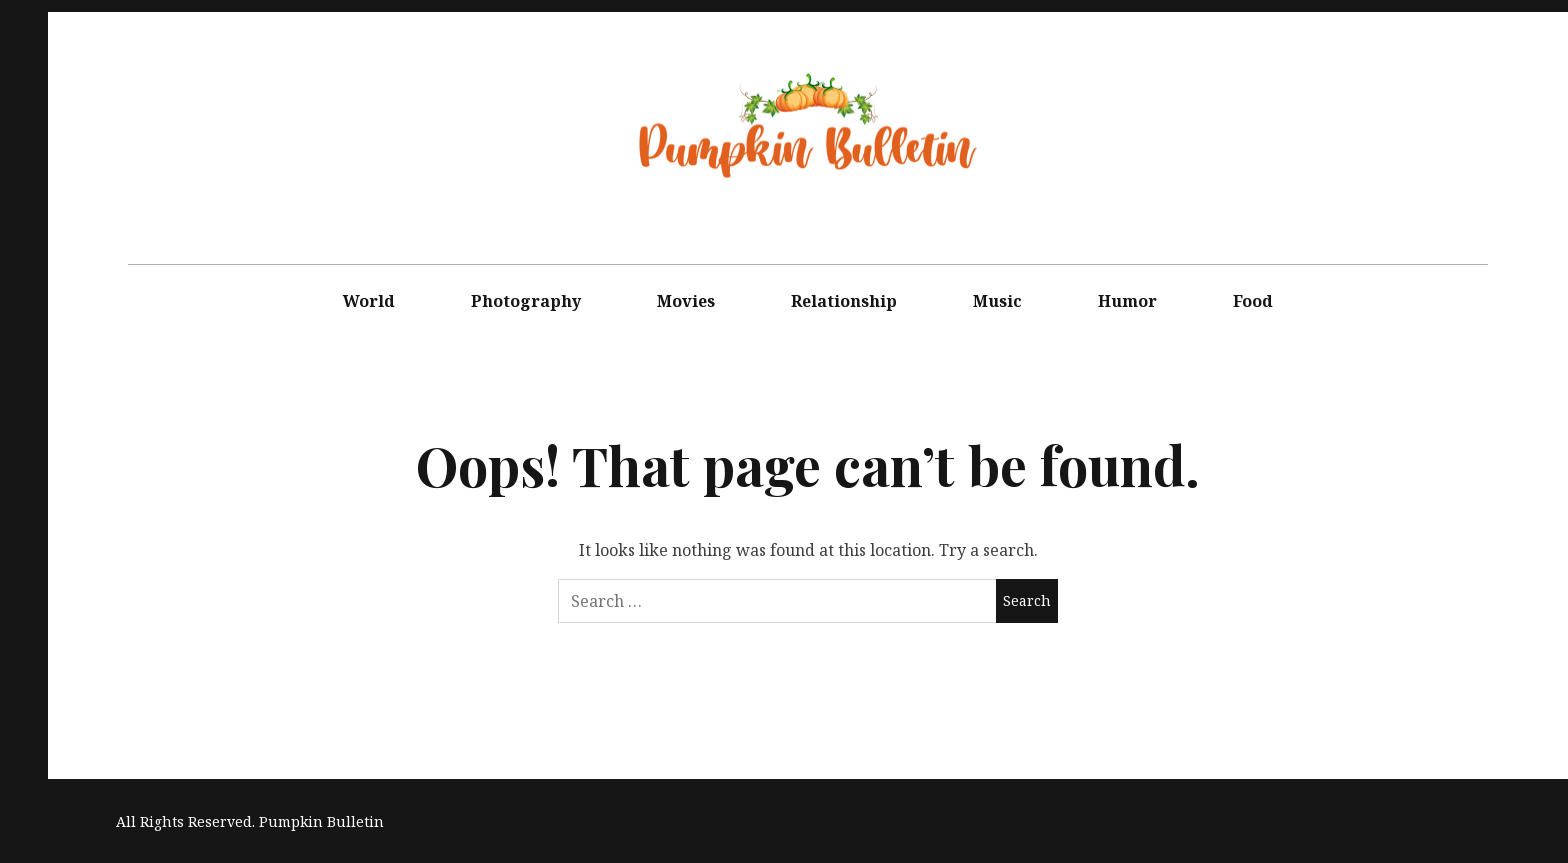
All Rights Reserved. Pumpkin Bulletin (250, 821)
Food (1253, 301)
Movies (686, 301)
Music (997, 301)
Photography (526, 301)
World (369, 301)
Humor (1127, 301)
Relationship (844, 301)
